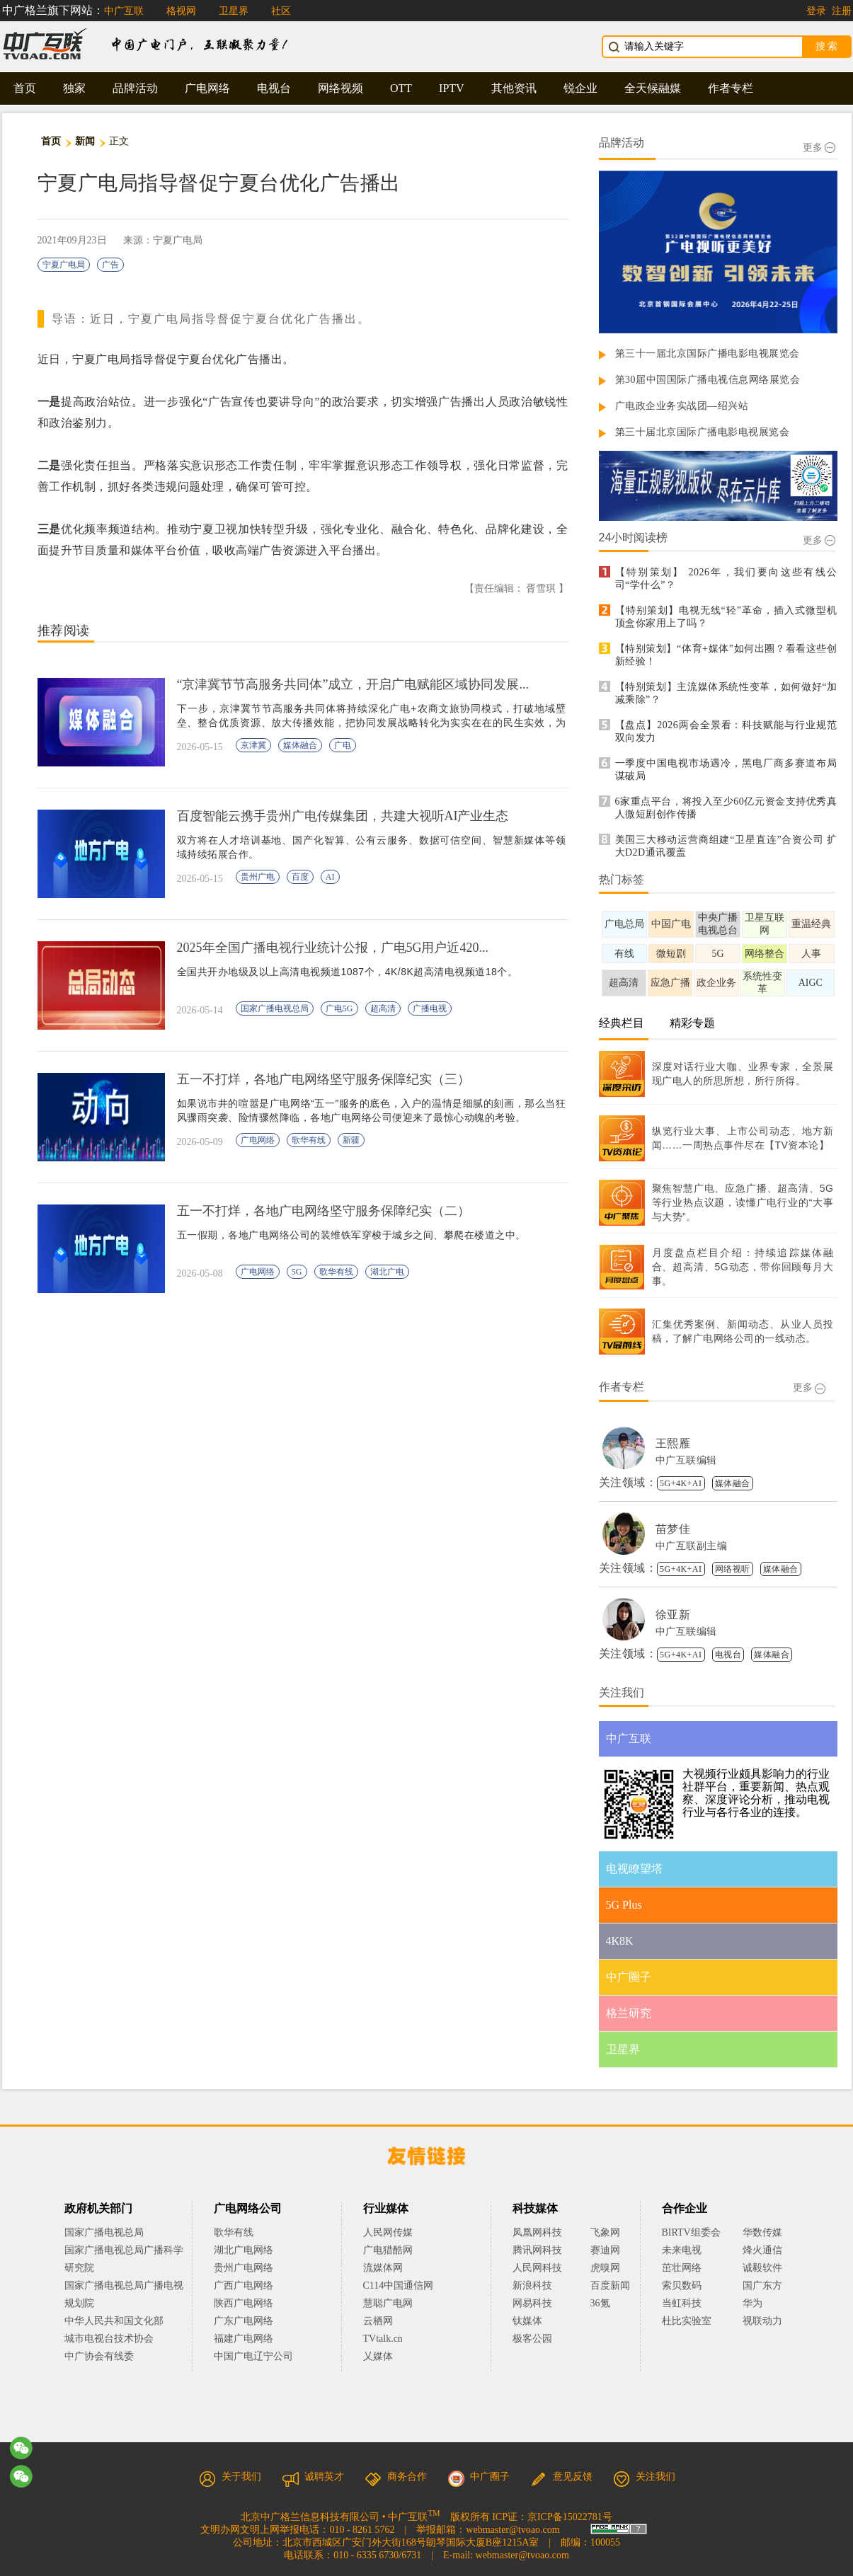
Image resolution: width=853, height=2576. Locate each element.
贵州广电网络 (243, 2267)
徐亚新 (673, 1615)
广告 (110, 265)
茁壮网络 (682, 2267)
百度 (300, 877)
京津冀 (253, 745)
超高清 (383, 1008)
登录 (816, 11)
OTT (401, 88)
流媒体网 (383, 2267)
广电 (342, 745)
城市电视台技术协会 (109, 2338)
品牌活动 (135, 88)
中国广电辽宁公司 (253, 2356)
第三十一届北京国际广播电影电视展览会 (707, 353)
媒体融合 (300, 745)
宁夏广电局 (63, 265)
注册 (842, 11)
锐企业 (580, 88)
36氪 (600, 2303)
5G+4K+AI (681, 1483)
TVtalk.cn (383, 2338)
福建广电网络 (243, 2338)
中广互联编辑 (686, 1460)
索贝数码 (682, 2285)
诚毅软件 (762, 2267)
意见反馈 (561, 2476)
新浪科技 (532, 2285)
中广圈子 (478, 2476)
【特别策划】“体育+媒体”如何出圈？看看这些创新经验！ (726, 655)
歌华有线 (309, 1140)
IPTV (451, 88)
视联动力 (762, 2321)
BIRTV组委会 (691, 2232)
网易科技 (532, 2303)
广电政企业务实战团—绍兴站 (682, 406)
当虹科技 (682, 2303)
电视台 (274, 88)
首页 (24, 88)
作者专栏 (730, 88)
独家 (74, 88)
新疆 (351, 1140)
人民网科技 (537, 2267)
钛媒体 (527, 2321)
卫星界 (233, 11)
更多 (819, 147)
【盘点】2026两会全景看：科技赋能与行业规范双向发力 (726, 731)
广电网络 (207, 88)
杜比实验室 (686, 2321)
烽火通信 (762, 2250)
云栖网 (378, 2321)
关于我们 (230, 2476)
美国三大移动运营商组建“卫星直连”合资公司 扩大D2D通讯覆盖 (726, 846)
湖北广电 (387, 1272)
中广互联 (124, 11)
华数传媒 (762, 2232)
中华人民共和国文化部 (114, 2321)
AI (330, 877)
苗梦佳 (673, 1529)
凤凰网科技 (537, 2232)
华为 (762, 2303)
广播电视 (430, 1008)
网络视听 (732, 1569)
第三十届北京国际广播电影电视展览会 (702, 432)
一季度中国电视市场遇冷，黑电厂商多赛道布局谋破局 (726, 769)
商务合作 (396, 2476)
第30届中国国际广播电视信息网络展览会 (708, 379)
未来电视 (682, 2250)
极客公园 (532, 2338)
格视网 (181, 11)
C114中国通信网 (398, 2285)
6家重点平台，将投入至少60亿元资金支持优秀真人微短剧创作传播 (726, 808)
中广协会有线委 (99, 2356)
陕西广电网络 (243, 2303)
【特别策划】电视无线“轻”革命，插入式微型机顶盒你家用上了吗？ (726, 616)
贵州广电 (258, 877)
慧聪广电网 (388, 2303)
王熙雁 (673, 1443)
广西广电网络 (243, 2285)
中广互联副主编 (692, 1546)
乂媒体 (378, 2356)
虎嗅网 (605, 2267)
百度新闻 (610, 2285)
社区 (281, 11)
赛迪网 (605, 2250)
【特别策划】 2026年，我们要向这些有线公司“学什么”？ (726, 578)
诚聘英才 (313, 2476)
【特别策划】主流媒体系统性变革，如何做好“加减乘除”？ (726, 693)
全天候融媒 (652, 88)
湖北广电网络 (243, 2250)
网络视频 (340, 88)
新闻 (85, 141)
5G (297, 1272)
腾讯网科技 (537, 2250)
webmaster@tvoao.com (512, 2529)
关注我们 (644, 2476)
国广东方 (762, 2285)
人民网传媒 (388, 2232)
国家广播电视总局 (275, 1008)
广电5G (339, 1008)
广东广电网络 (243, 2321)
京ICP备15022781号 (569, 2517)
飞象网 (605, 2232)
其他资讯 (514, 88)
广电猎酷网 (388, 2250)
